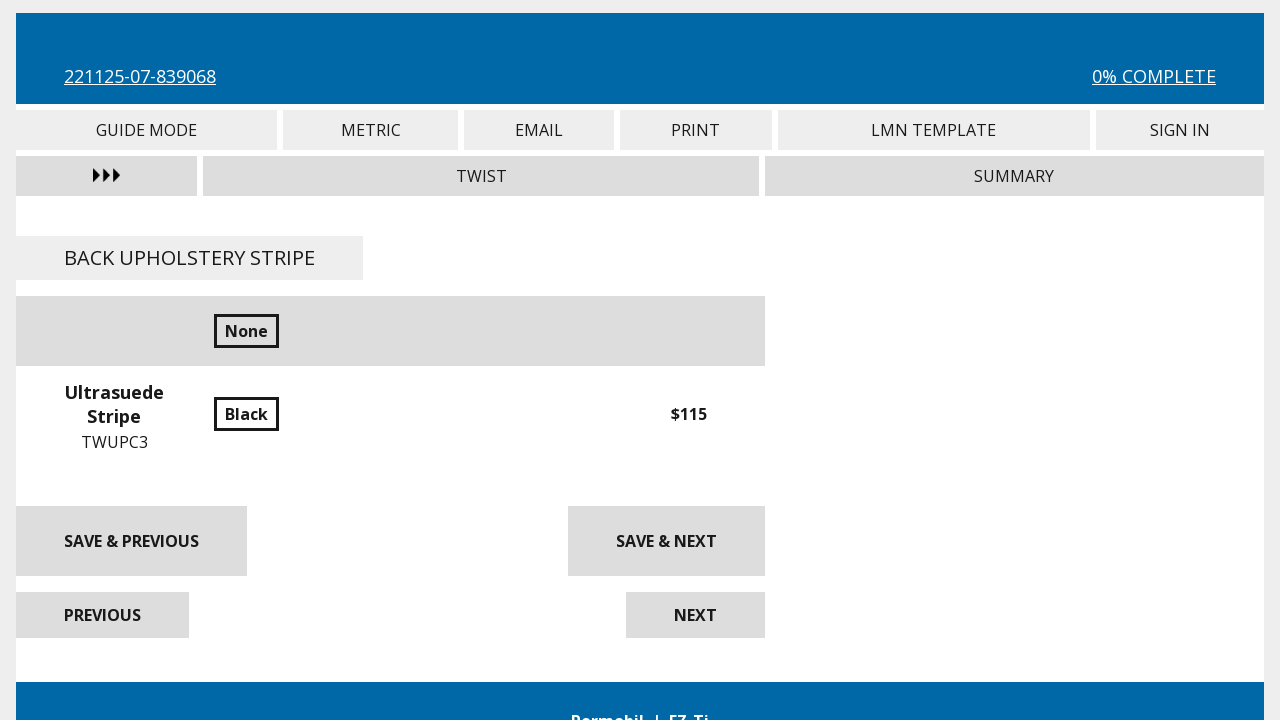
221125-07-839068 (140, 76)
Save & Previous (131, 541)
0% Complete (1154, 76)
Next (695, 615)
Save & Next (666, 541)
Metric (370, 130)
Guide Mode (146, 130)
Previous (102, 615)
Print (696, 130)
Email (539, 130)
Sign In (1180, 130)
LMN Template (934, 130)
